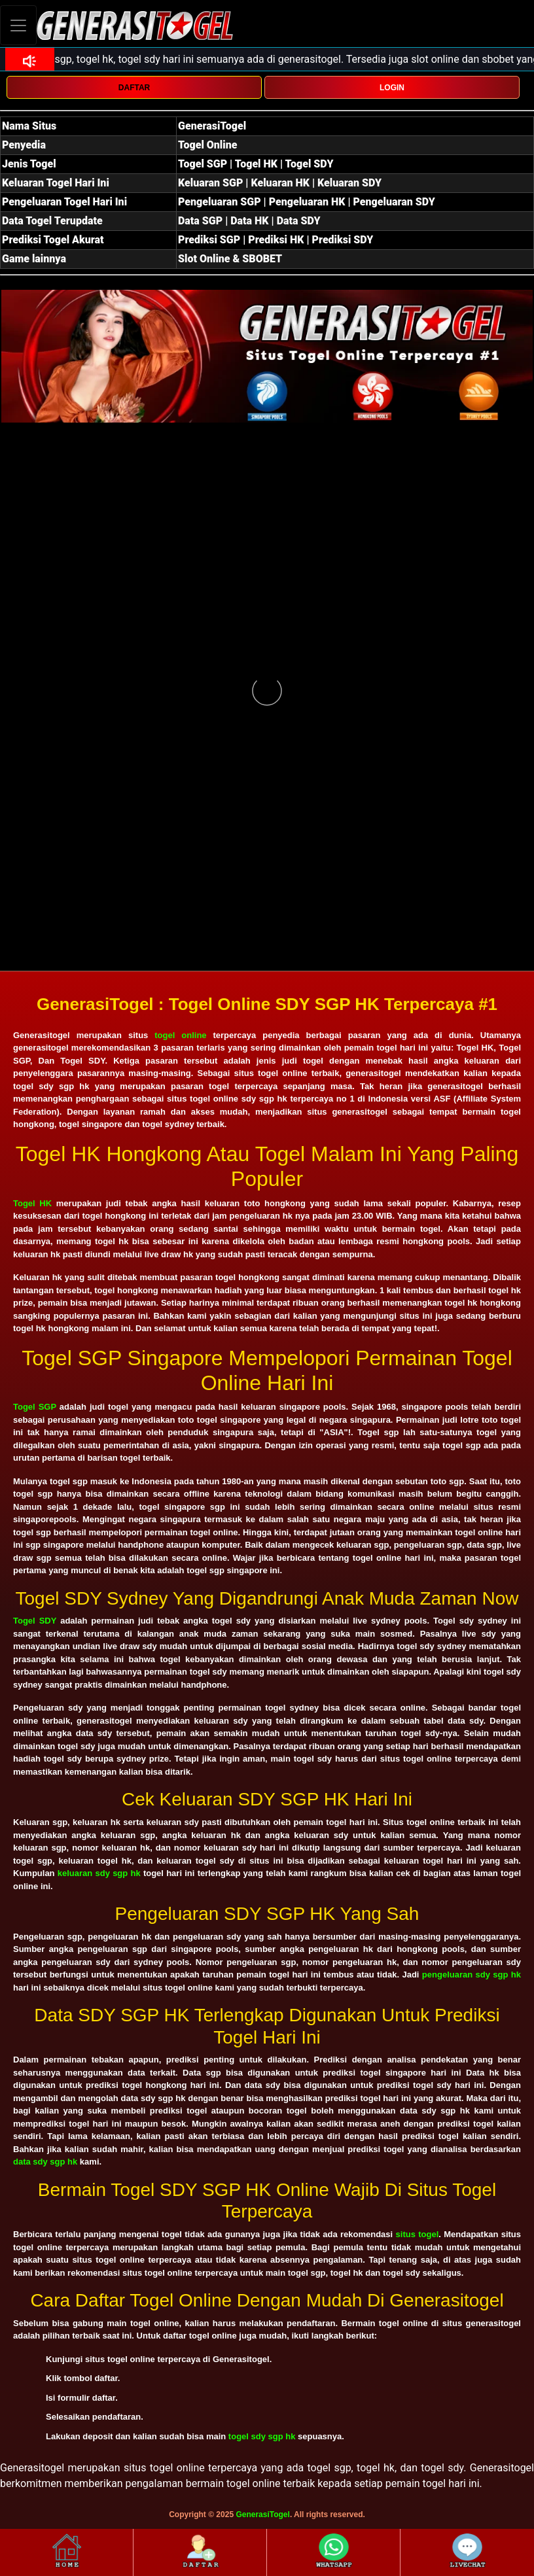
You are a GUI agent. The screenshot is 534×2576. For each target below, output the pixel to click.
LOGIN (392, 87)
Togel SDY (34, 1621)
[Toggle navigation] (18, 25)
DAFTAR (134, 87)
